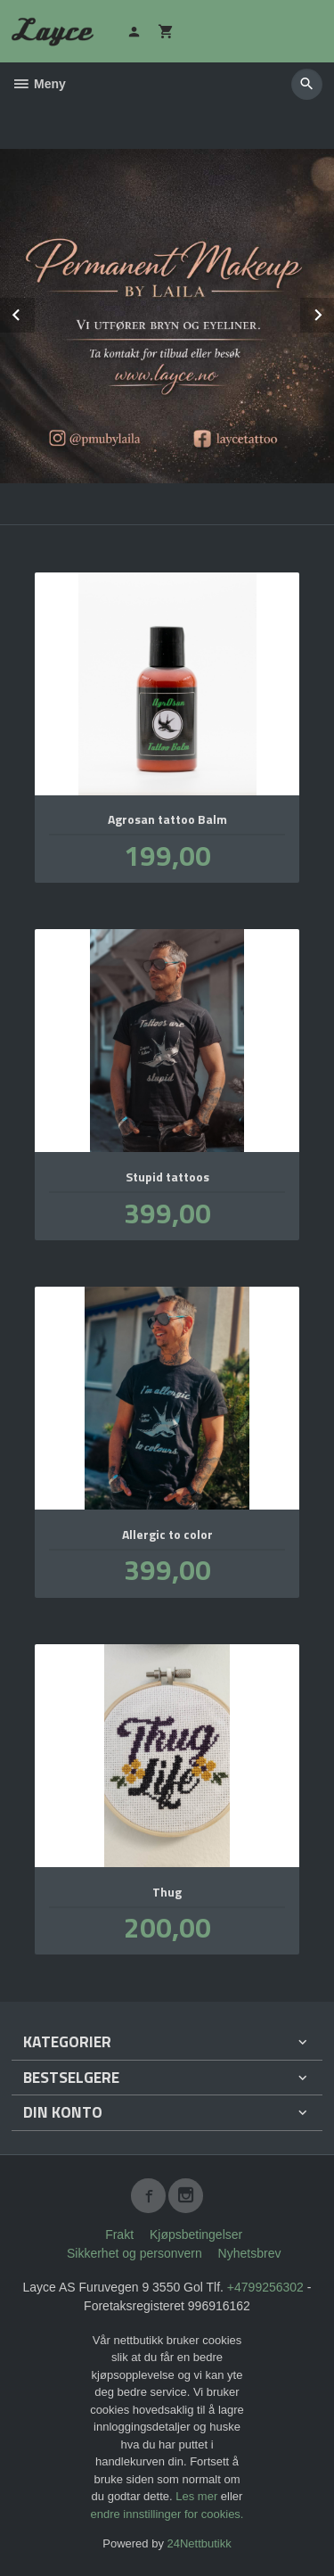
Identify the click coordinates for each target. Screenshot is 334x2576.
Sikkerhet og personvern (134, 2253)
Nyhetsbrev (249, 2253)
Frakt (119, 2234)
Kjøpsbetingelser (196, 2234)
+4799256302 (265, 2287)
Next (333, 311)
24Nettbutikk (199, 2543)
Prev (34, 311)
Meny (39, 84)
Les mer (198, 2496)
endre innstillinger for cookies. (167, 2514)
